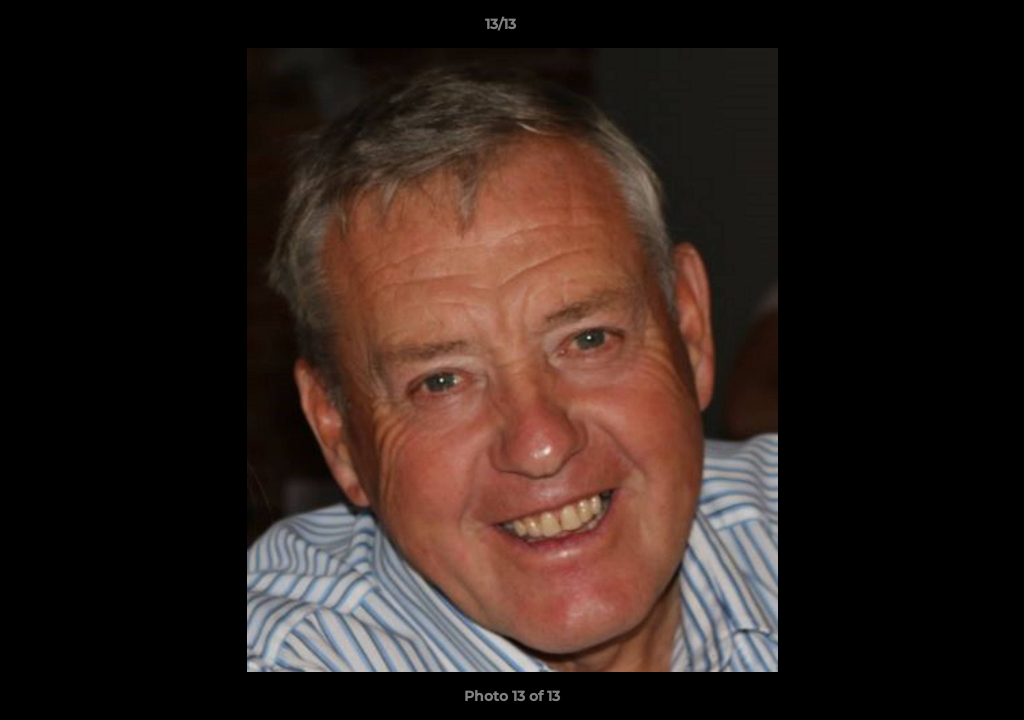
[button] (940, 29)
